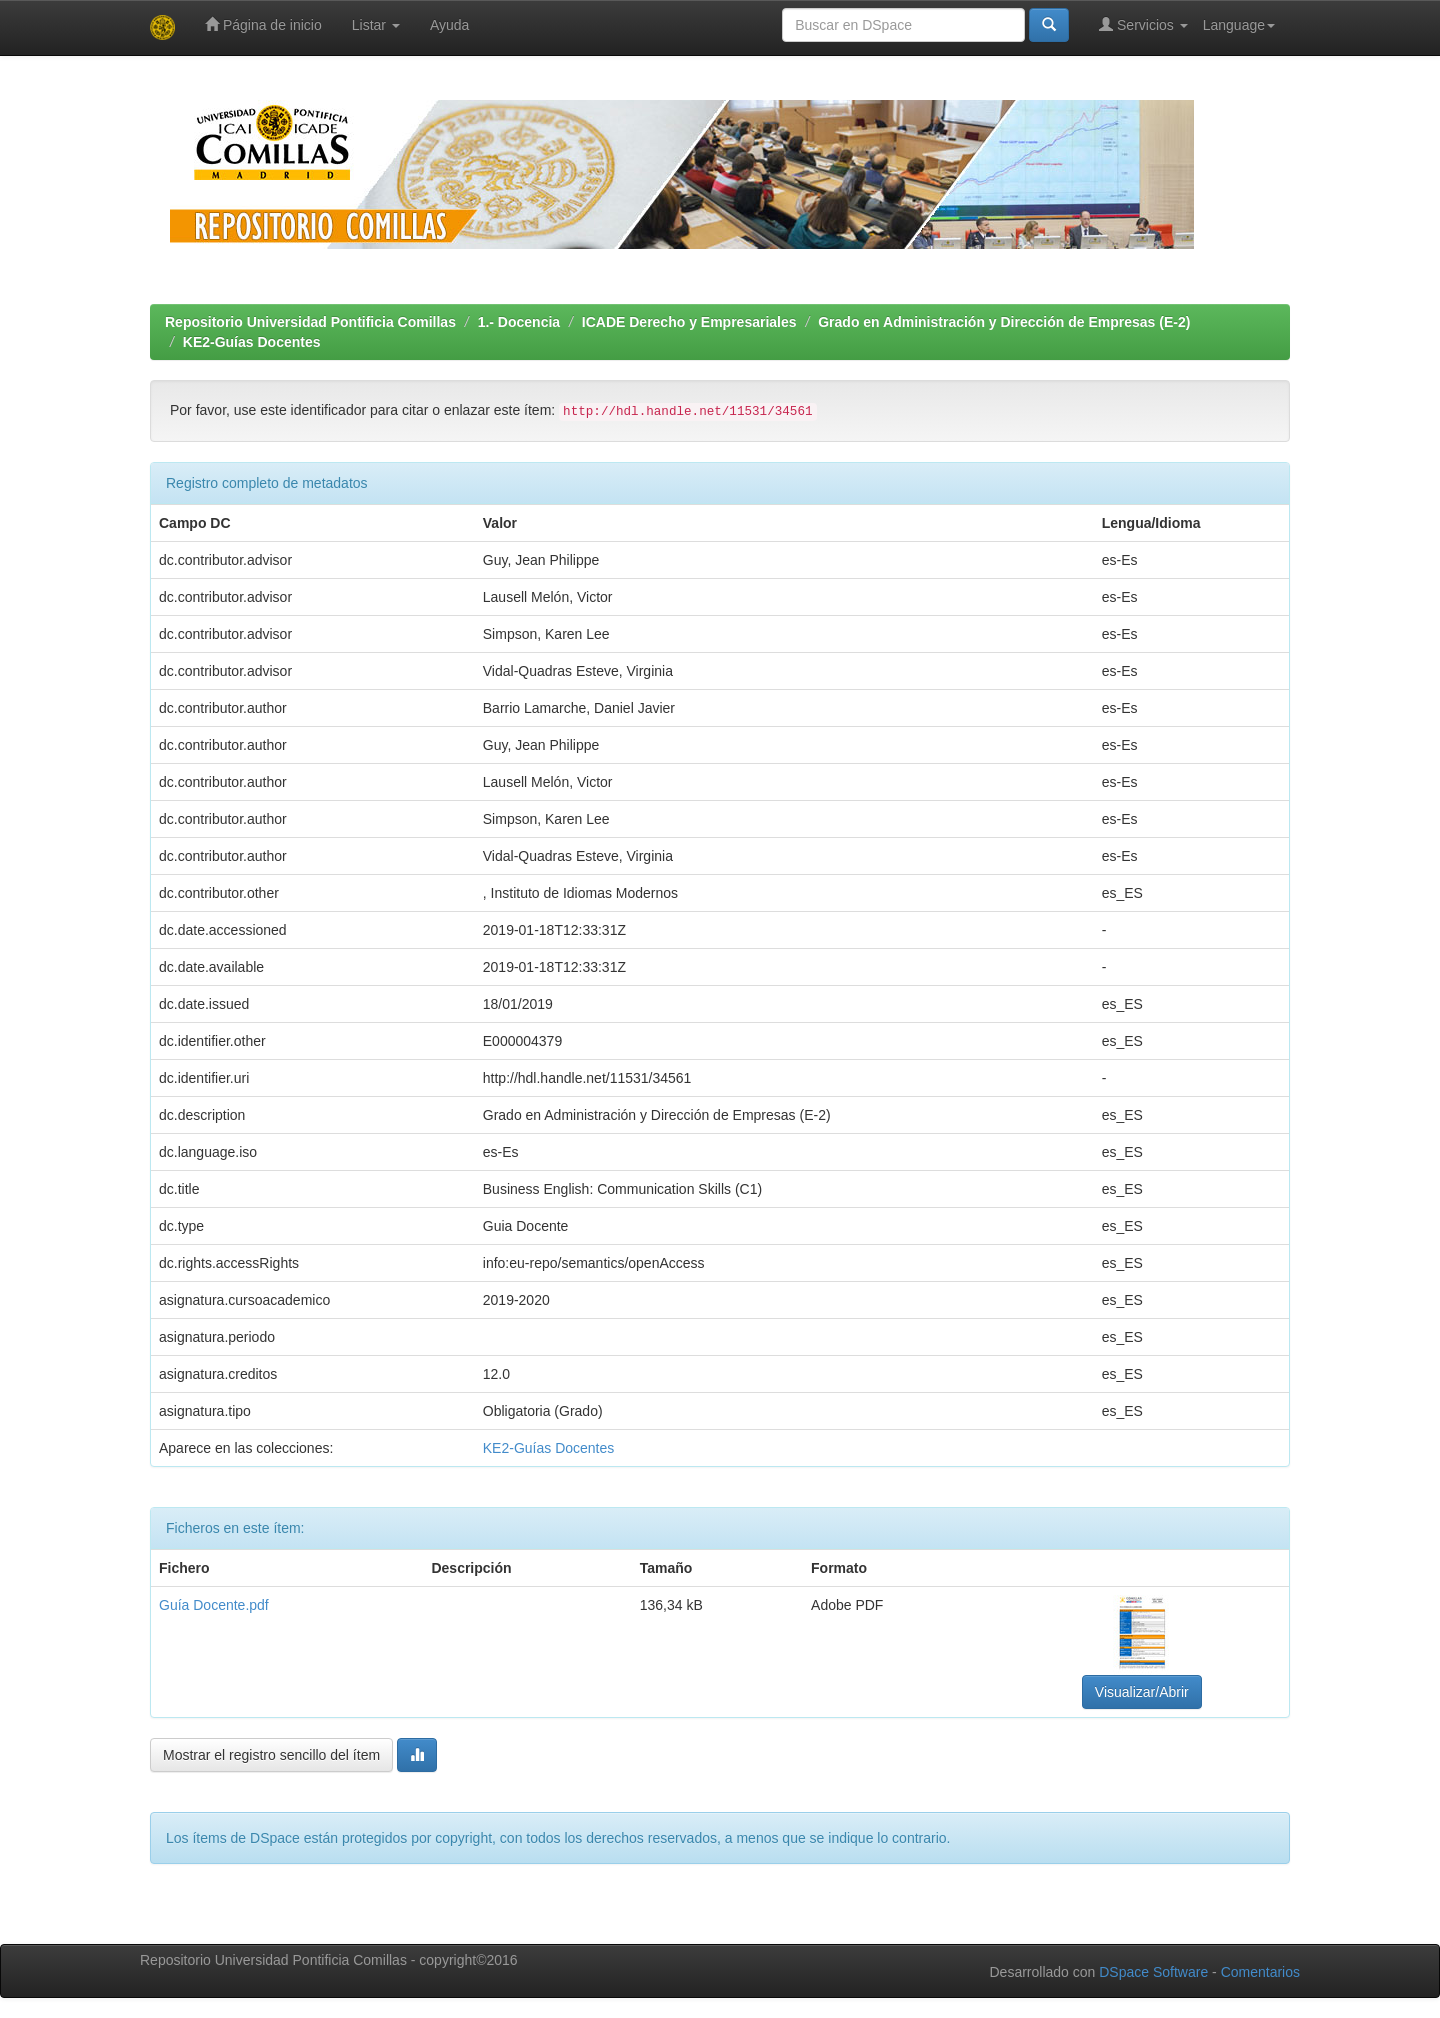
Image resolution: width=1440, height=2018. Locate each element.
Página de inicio (263, 24)
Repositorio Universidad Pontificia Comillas (310, 322)
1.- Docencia (519, 322)
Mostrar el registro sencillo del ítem (271, 1755)
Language (1239, 25)
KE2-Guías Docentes (252, 342)
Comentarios (1260, 1972)
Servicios (1143, 24)
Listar (376, 25)
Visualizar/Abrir (1142, 1692)
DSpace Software (1153, 1972)
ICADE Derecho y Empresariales (689, 322)
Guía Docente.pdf (214, 1605)
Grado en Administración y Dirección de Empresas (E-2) (1004, 322)
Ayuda (449, 25)
